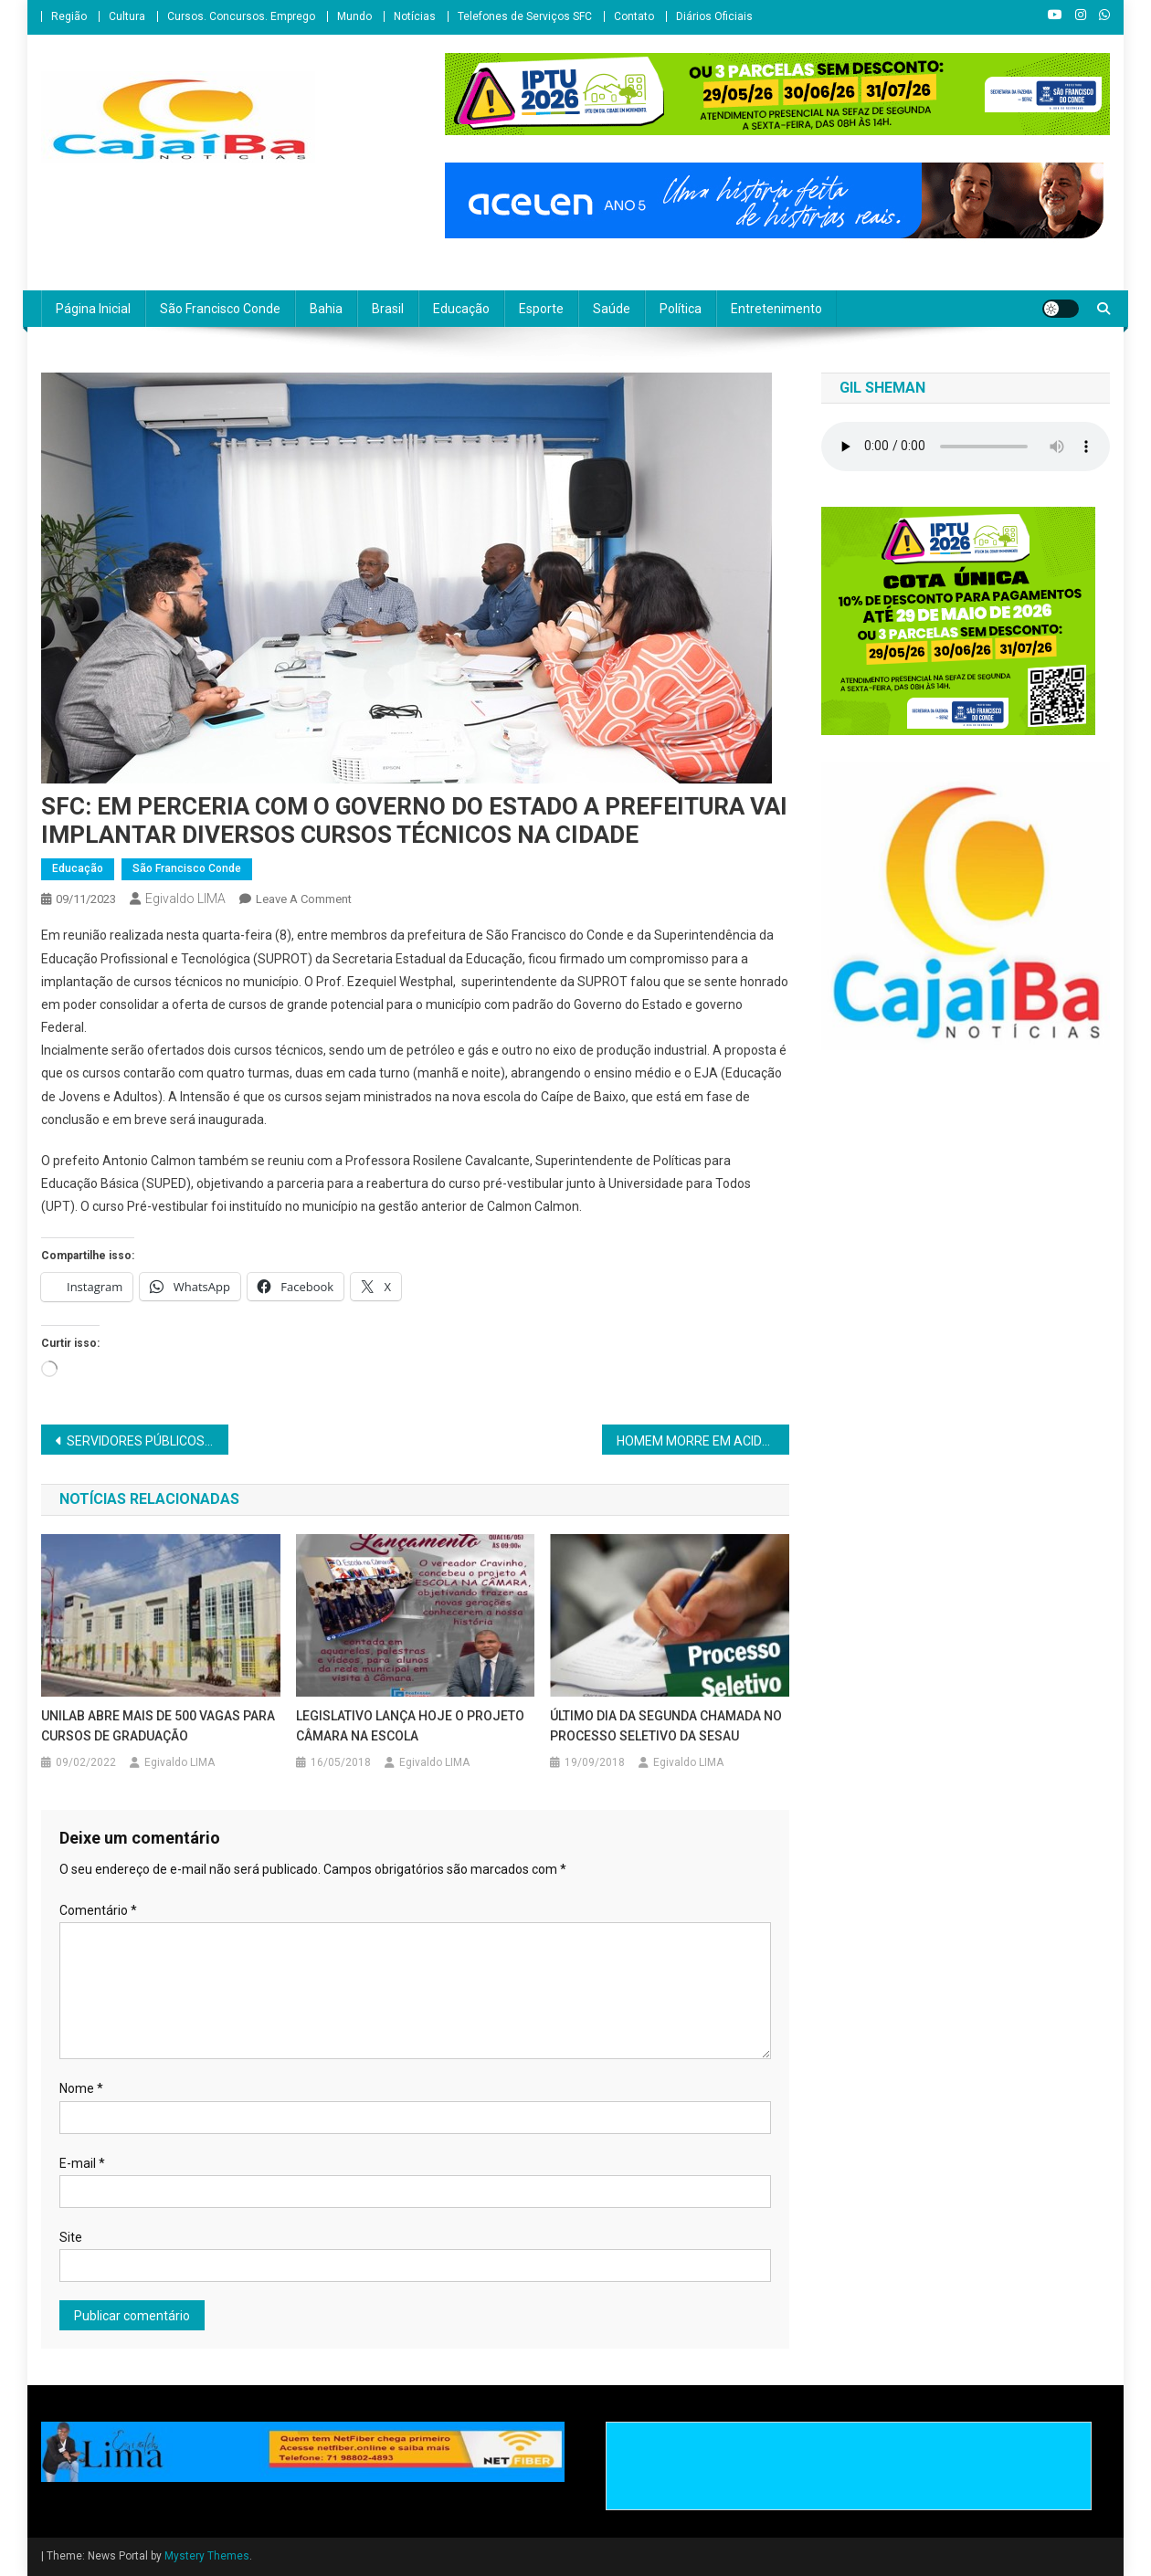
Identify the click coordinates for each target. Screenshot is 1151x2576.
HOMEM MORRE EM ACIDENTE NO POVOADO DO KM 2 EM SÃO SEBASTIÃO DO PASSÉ (703, 1441)
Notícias (415, 16)
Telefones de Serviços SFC (525, 16)
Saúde (611, 308)
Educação (461, 308)
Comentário (98, 1910)
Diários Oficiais (714, 16)
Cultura (127, 16)
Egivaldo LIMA (185, 898)
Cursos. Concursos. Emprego (241, 16)
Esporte (541, 308)
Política (681, 308)
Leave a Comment (304, 899)
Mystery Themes (206, 2556)
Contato (634, 16)
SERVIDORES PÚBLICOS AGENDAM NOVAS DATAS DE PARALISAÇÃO (147, 1441)
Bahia (326, 308)
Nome (81, 2088)
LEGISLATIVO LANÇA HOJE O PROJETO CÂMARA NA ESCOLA (410, 1726)
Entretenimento (776, 308)
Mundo (354, 16)
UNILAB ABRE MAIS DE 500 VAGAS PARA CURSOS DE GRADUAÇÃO (158, 1726)
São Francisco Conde (220, 308)
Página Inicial (93, 308)
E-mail (82, 2163)
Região (69, 16)
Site (70, 2237)
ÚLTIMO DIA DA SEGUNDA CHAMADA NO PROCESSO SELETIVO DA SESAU (666, 1726)
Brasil (388, 308)
